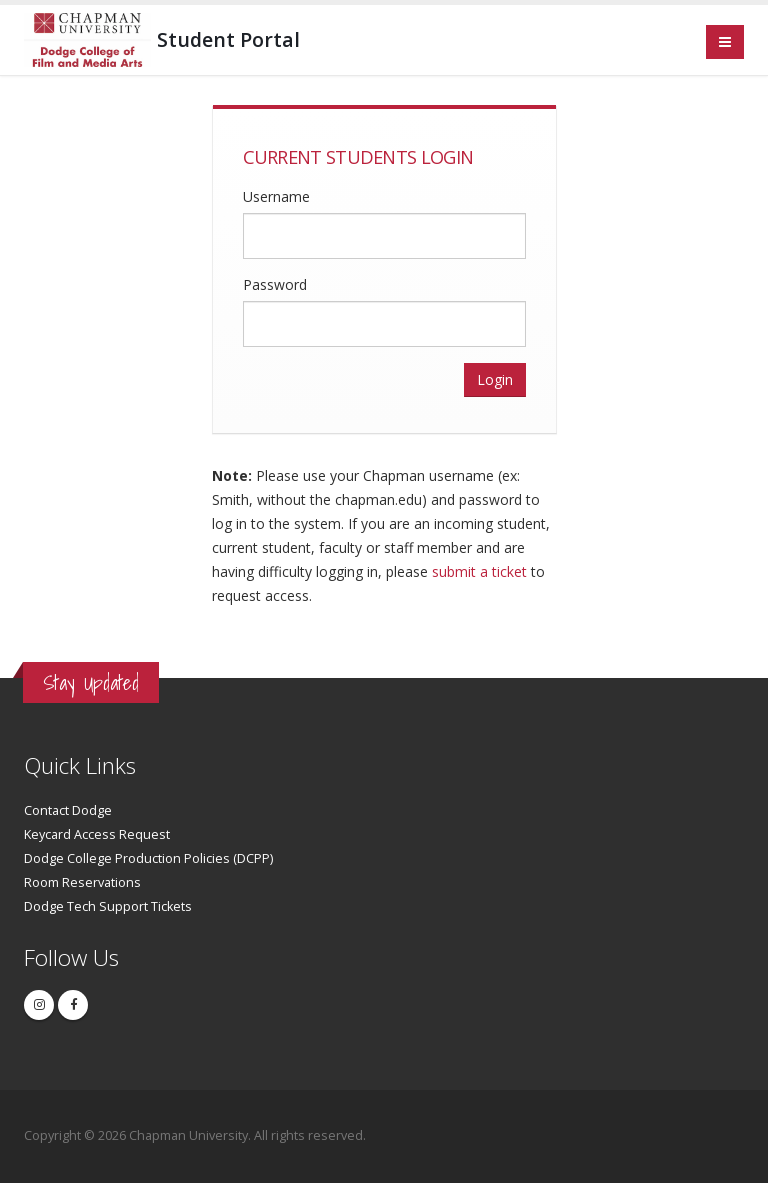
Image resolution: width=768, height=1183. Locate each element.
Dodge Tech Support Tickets (108, 906)
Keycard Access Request (97, 834)
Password (275, 284)
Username (276, 196)
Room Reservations (82, 882)
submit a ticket (479, 571)
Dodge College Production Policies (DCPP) (148, 858)
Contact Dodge (68, 810)
